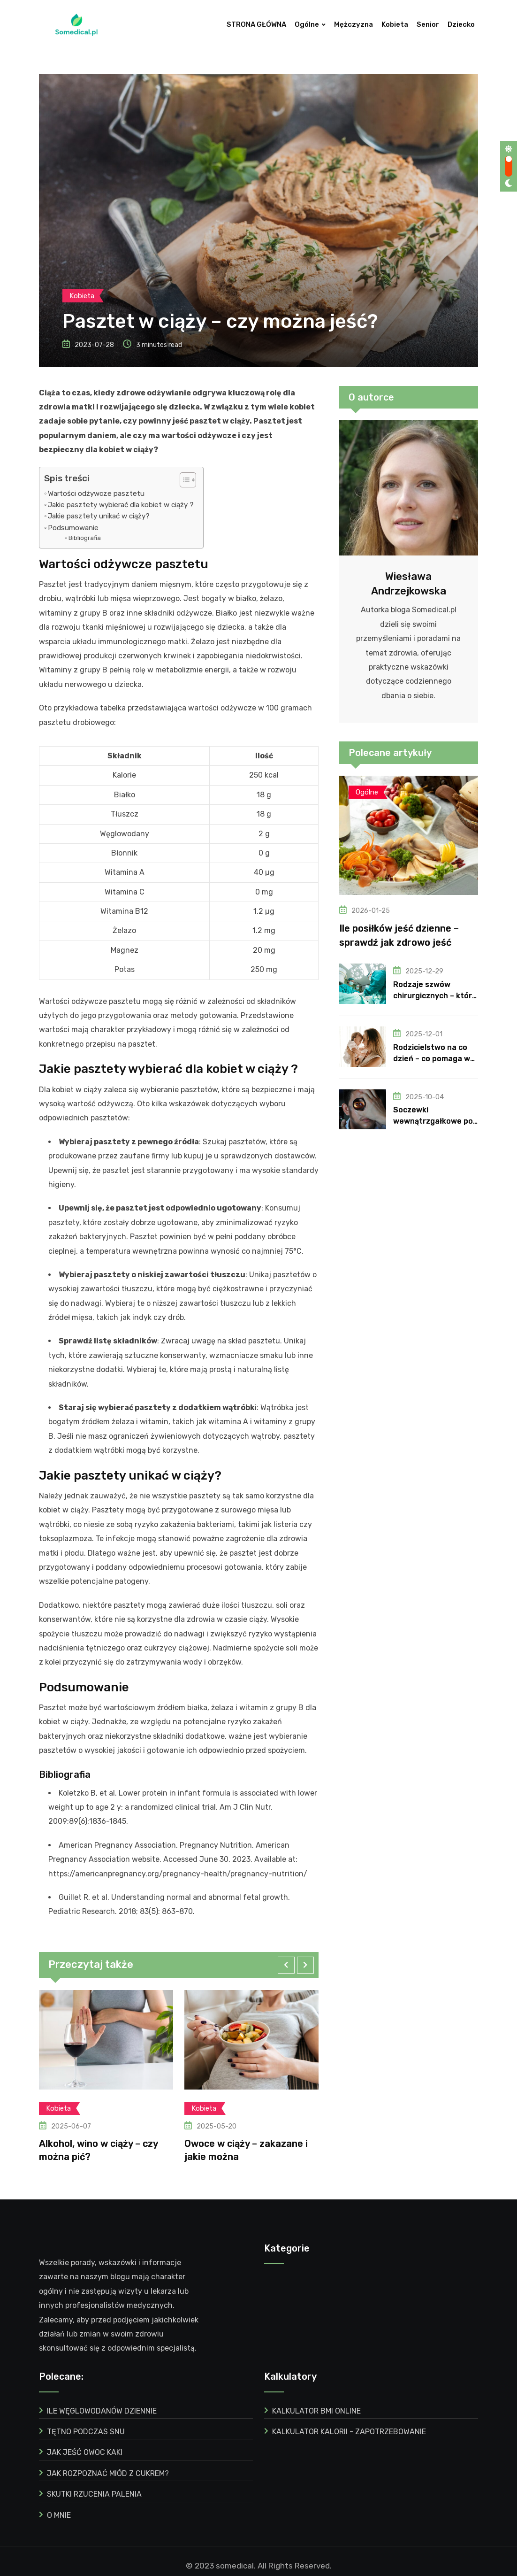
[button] (286, 1959)
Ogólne (307, 24)
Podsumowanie (73, 521)
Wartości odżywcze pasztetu (96, 487)
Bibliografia (84, 531)
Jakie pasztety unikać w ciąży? (99, 510)
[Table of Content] (188, 473)
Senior (428, 24)
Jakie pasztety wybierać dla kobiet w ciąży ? (121, 498)
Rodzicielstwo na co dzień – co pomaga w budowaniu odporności (435, 1052)
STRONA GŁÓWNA (256, 24)
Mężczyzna (353, 24)
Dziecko (461, 24)
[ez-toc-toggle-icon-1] (183, 473)
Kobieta (394, 24)
